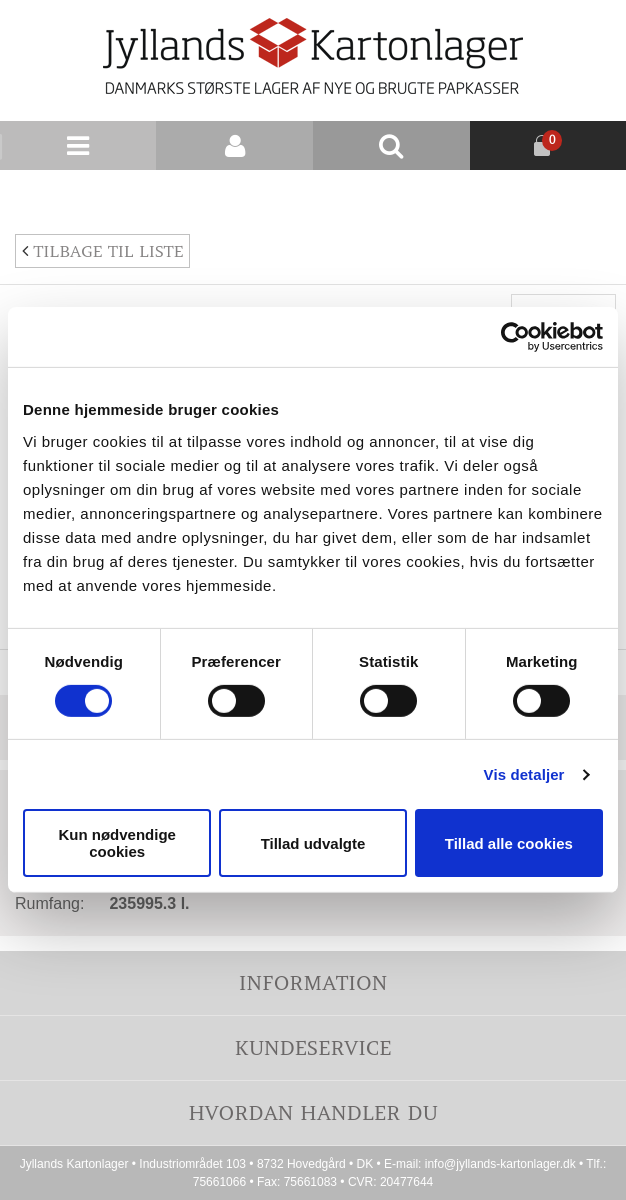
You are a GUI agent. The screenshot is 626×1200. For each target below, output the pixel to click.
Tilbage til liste (102, 251)
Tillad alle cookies (509, 843)
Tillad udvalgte (313, 843)
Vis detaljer (524, 774)
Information (313, 982)
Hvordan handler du (313, 1112)
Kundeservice (312, 1047)
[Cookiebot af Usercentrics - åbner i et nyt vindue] (515, 337)
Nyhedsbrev (578, 194)
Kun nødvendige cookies (117, 843)
